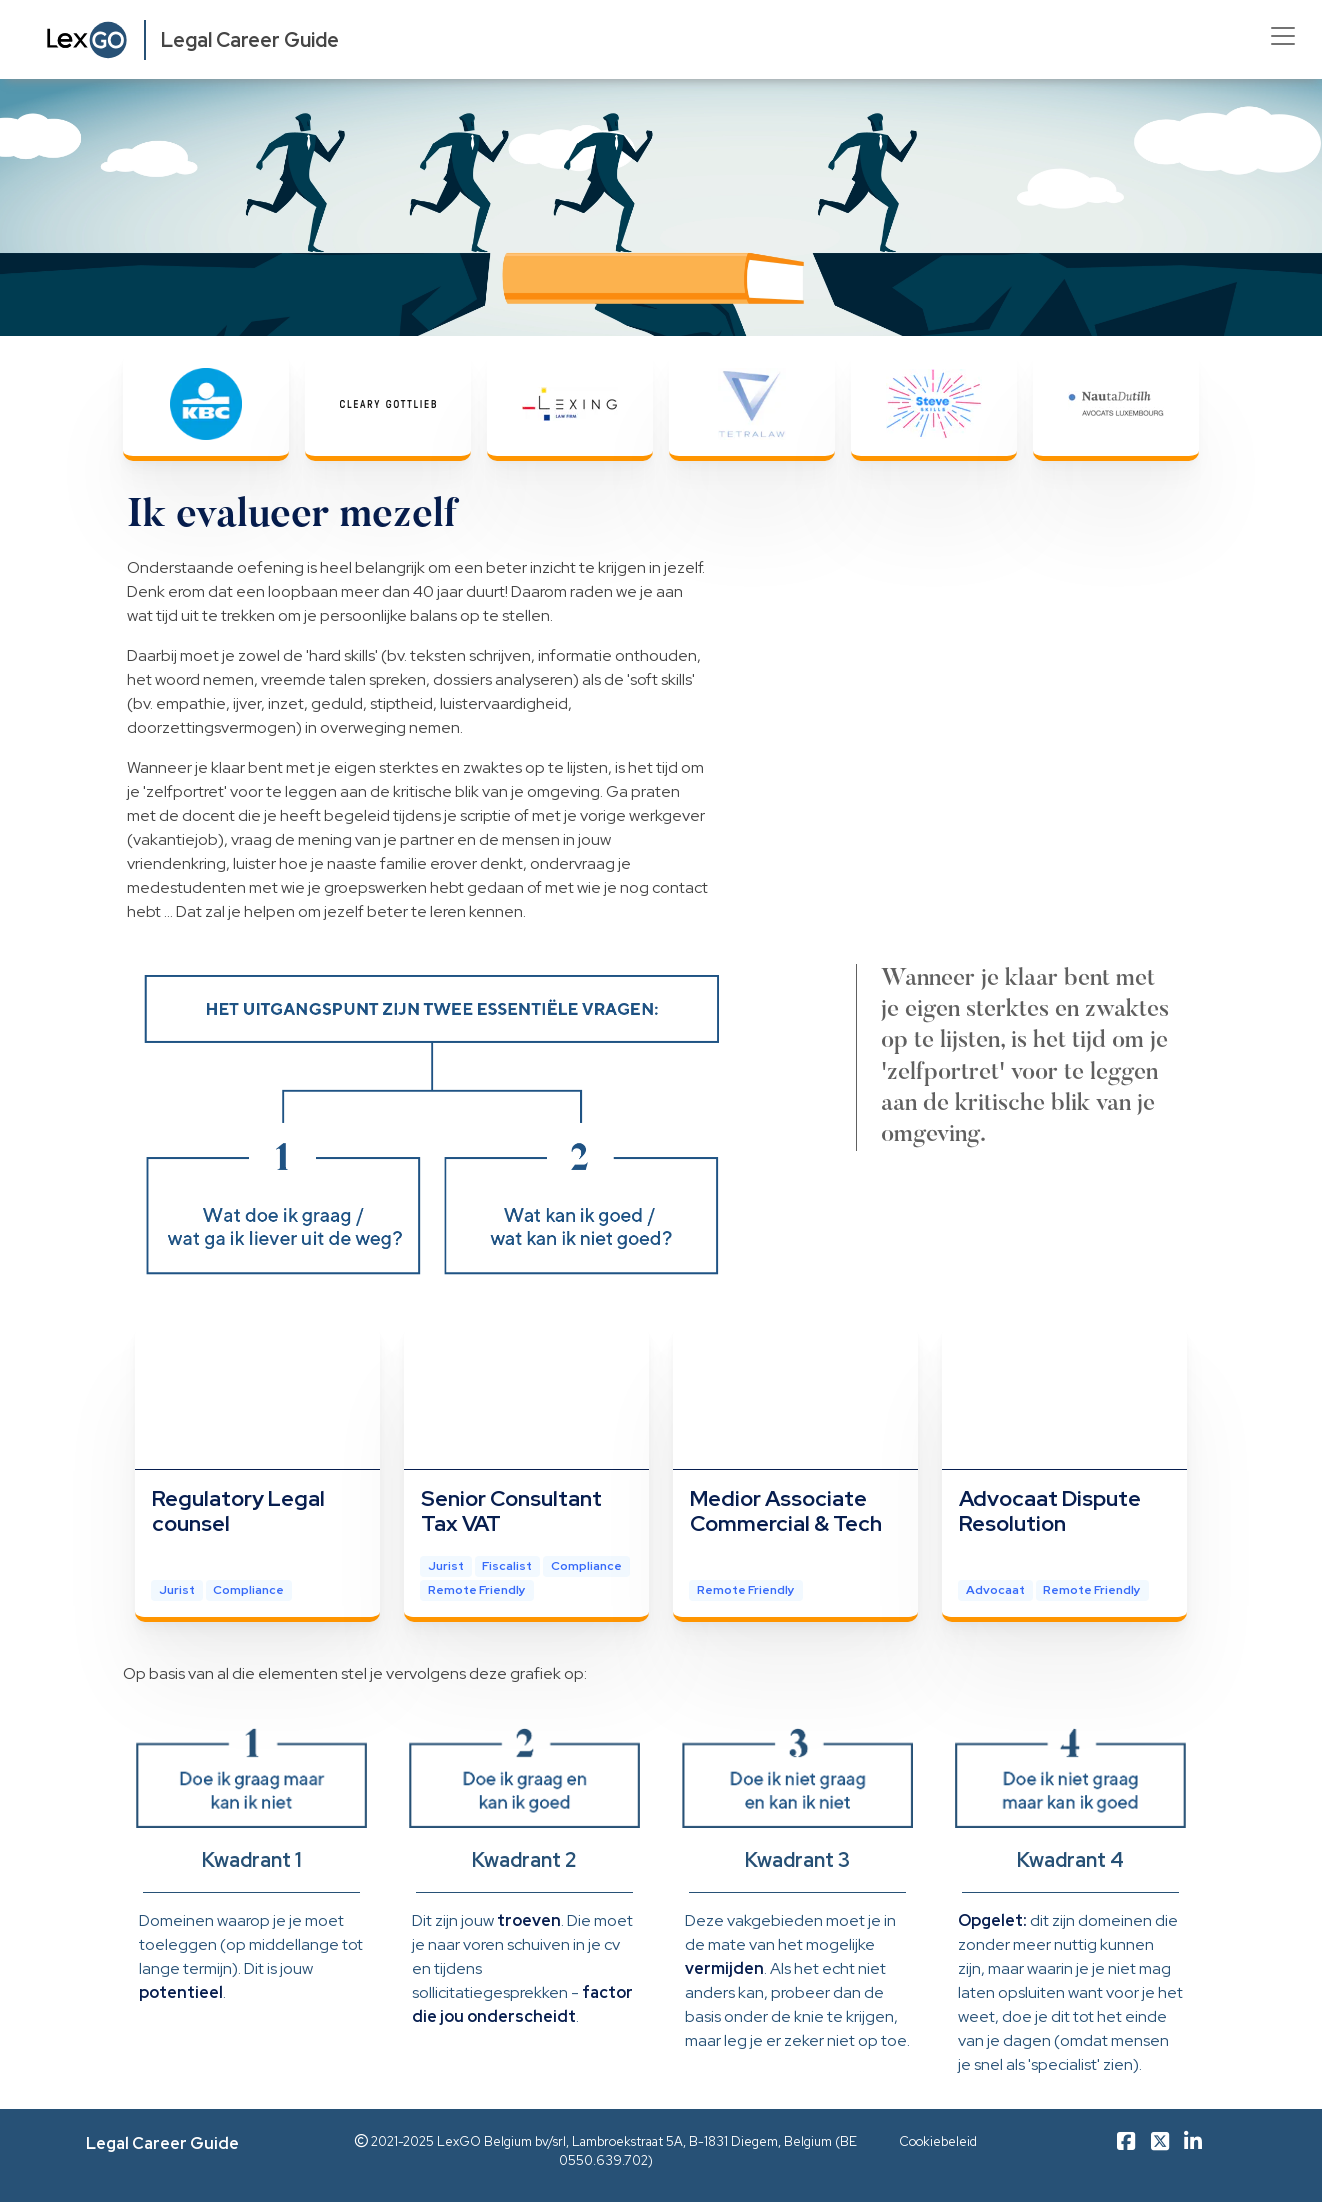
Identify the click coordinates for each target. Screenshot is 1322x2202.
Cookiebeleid (938, 2141)
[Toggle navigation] (1283, 36)
